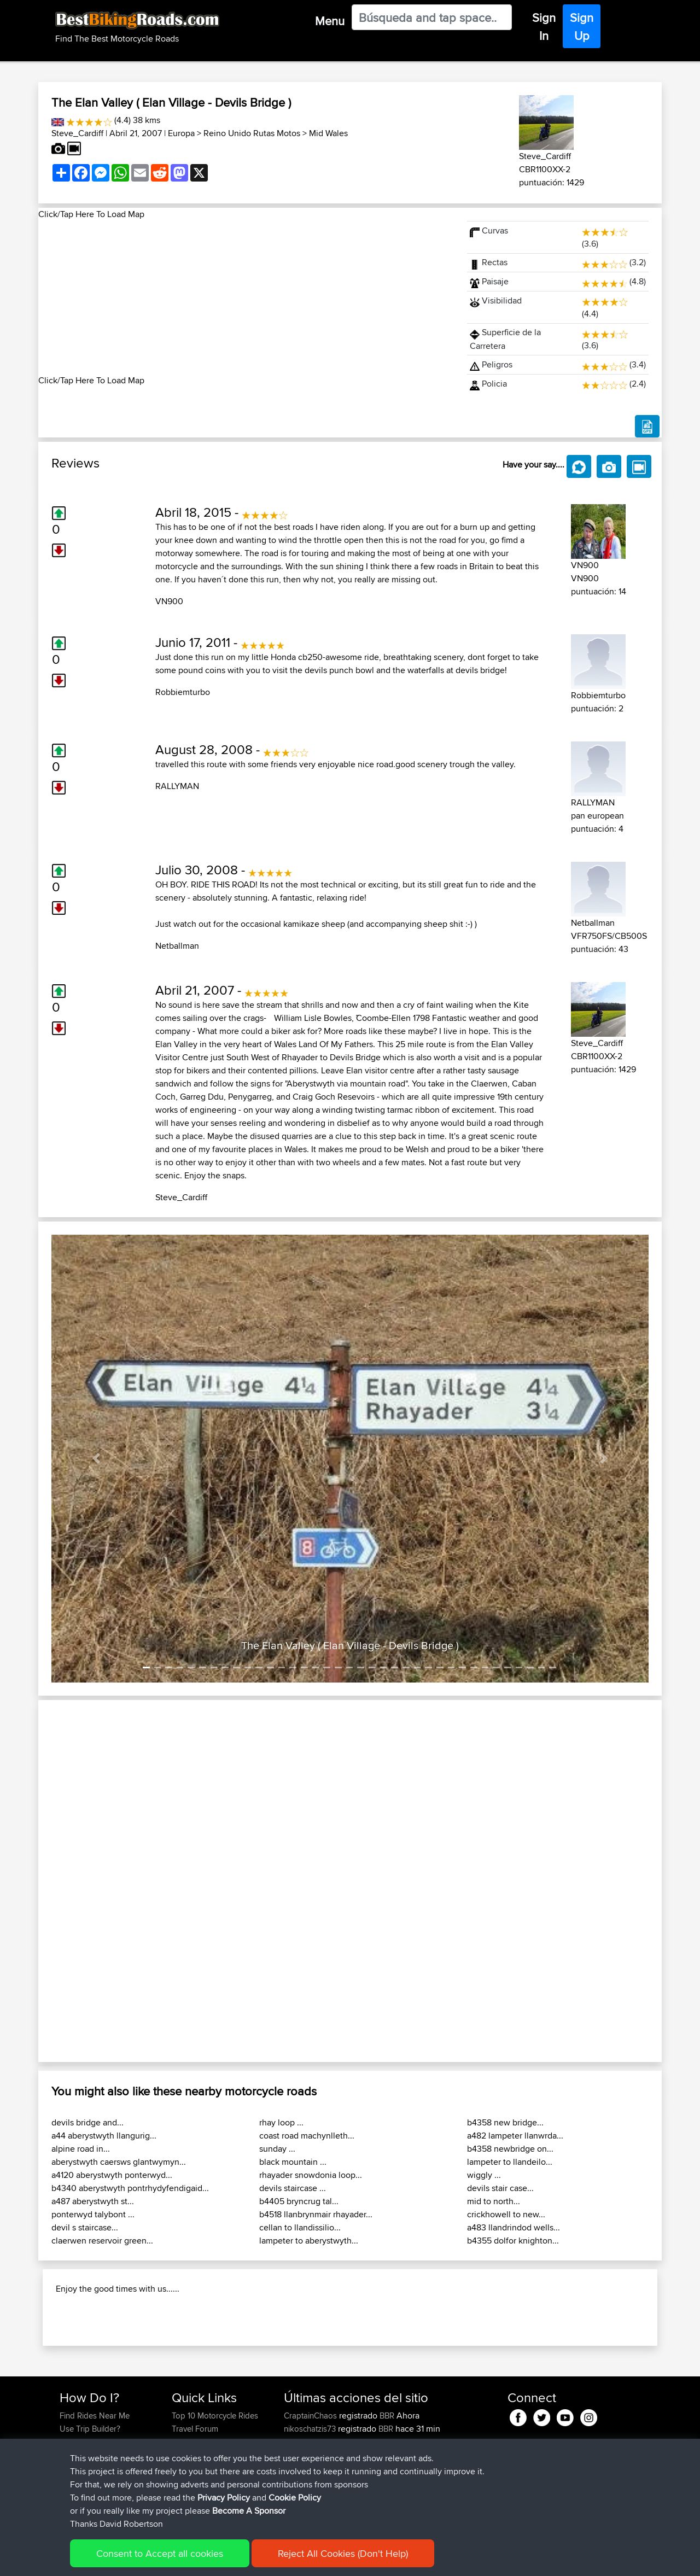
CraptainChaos (311, 2415)
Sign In (544, 26)
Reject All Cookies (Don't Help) (343, 2553)
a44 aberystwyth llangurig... (103, 2135)
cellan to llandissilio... (300, 2227)
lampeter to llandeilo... (509, 2162)
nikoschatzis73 (311, 2428)
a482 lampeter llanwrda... (515, 2135)
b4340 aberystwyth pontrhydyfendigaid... (130, 2188)
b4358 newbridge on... (510, 2148)
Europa (181, 133)
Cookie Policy (295, 2497)
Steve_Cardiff (77, 133)
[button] (96, 1459)
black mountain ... (292, 2162)
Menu (330, 21)
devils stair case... (500, 2188)
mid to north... (493, 2201)
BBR (387, 2415)
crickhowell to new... (506, 2214)
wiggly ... (484, 2175)
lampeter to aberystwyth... (308, 2240)
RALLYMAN (177, 786)
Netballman (177, 945)
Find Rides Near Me (95, 2415)
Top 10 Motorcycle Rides (215, 2415)
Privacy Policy (223, 2497)
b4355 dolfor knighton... (513, 2240)
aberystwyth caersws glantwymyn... (118, 2162)
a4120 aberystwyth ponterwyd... (111, 2175)
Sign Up (581, 26)
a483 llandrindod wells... (513, 2227)
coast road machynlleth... (306, 2135)
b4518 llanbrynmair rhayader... (315, 2214)
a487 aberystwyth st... (92, 2201)
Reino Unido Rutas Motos (251, 133)
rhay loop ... (281, 2122)
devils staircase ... (292, 2188)
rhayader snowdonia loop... (310, 2175)
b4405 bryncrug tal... (299, 2201)
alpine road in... (80, 2148)
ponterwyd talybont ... (93, 2214)
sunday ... (277, 2148)
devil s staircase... (84, 2227)
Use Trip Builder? (90, 2428)
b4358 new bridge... (505, 2122)
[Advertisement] (246, 297)
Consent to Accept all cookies (159, 2553)
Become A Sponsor (248, 2510)
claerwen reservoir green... (102, 2240)
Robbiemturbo (182, 692)
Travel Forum (195, 2428)
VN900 (169, 601)
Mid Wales (328, 133)
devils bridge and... (87, 2122)
